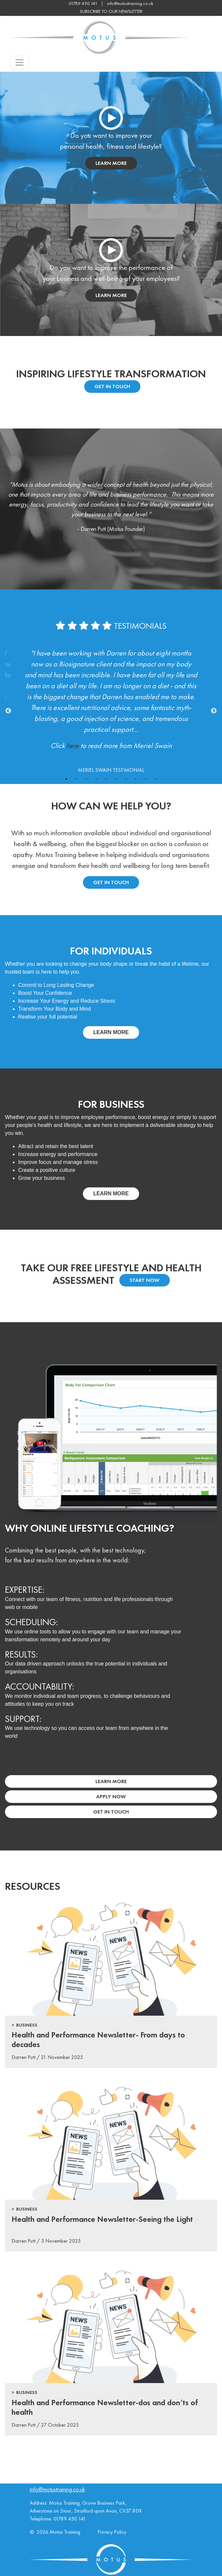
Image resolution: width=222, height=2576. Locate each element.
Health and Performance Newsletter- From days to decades (98, 2039)
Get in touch (111, 882)
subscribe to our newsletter (111, 11)
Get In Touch (112, 386)
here (72, 745)
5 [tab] (106, 779)
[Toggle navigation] (19, 62)
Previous (8, 711)
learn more (111, 163)
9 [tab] (145, 779)
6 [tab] (116, 779)
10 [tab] (155, 779)
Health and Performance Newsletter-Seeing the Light (102, 2219)
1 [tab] (66, 779)
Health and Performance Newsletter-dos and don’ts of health (105, 2407)
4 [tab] (96, 779)
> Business (24, 2025)
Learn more (111, 1032)
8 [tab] (135, 779)
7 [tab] (126, 779)
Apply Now (111, 1796)
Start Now (145, 1280)
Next (213, 711)
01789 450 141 (70, 2518)
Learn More (111, 1781)
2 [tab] (76, 779)
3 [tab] (86, 779)
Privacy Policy (111, 2531)
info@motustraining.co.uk (130, 3)
